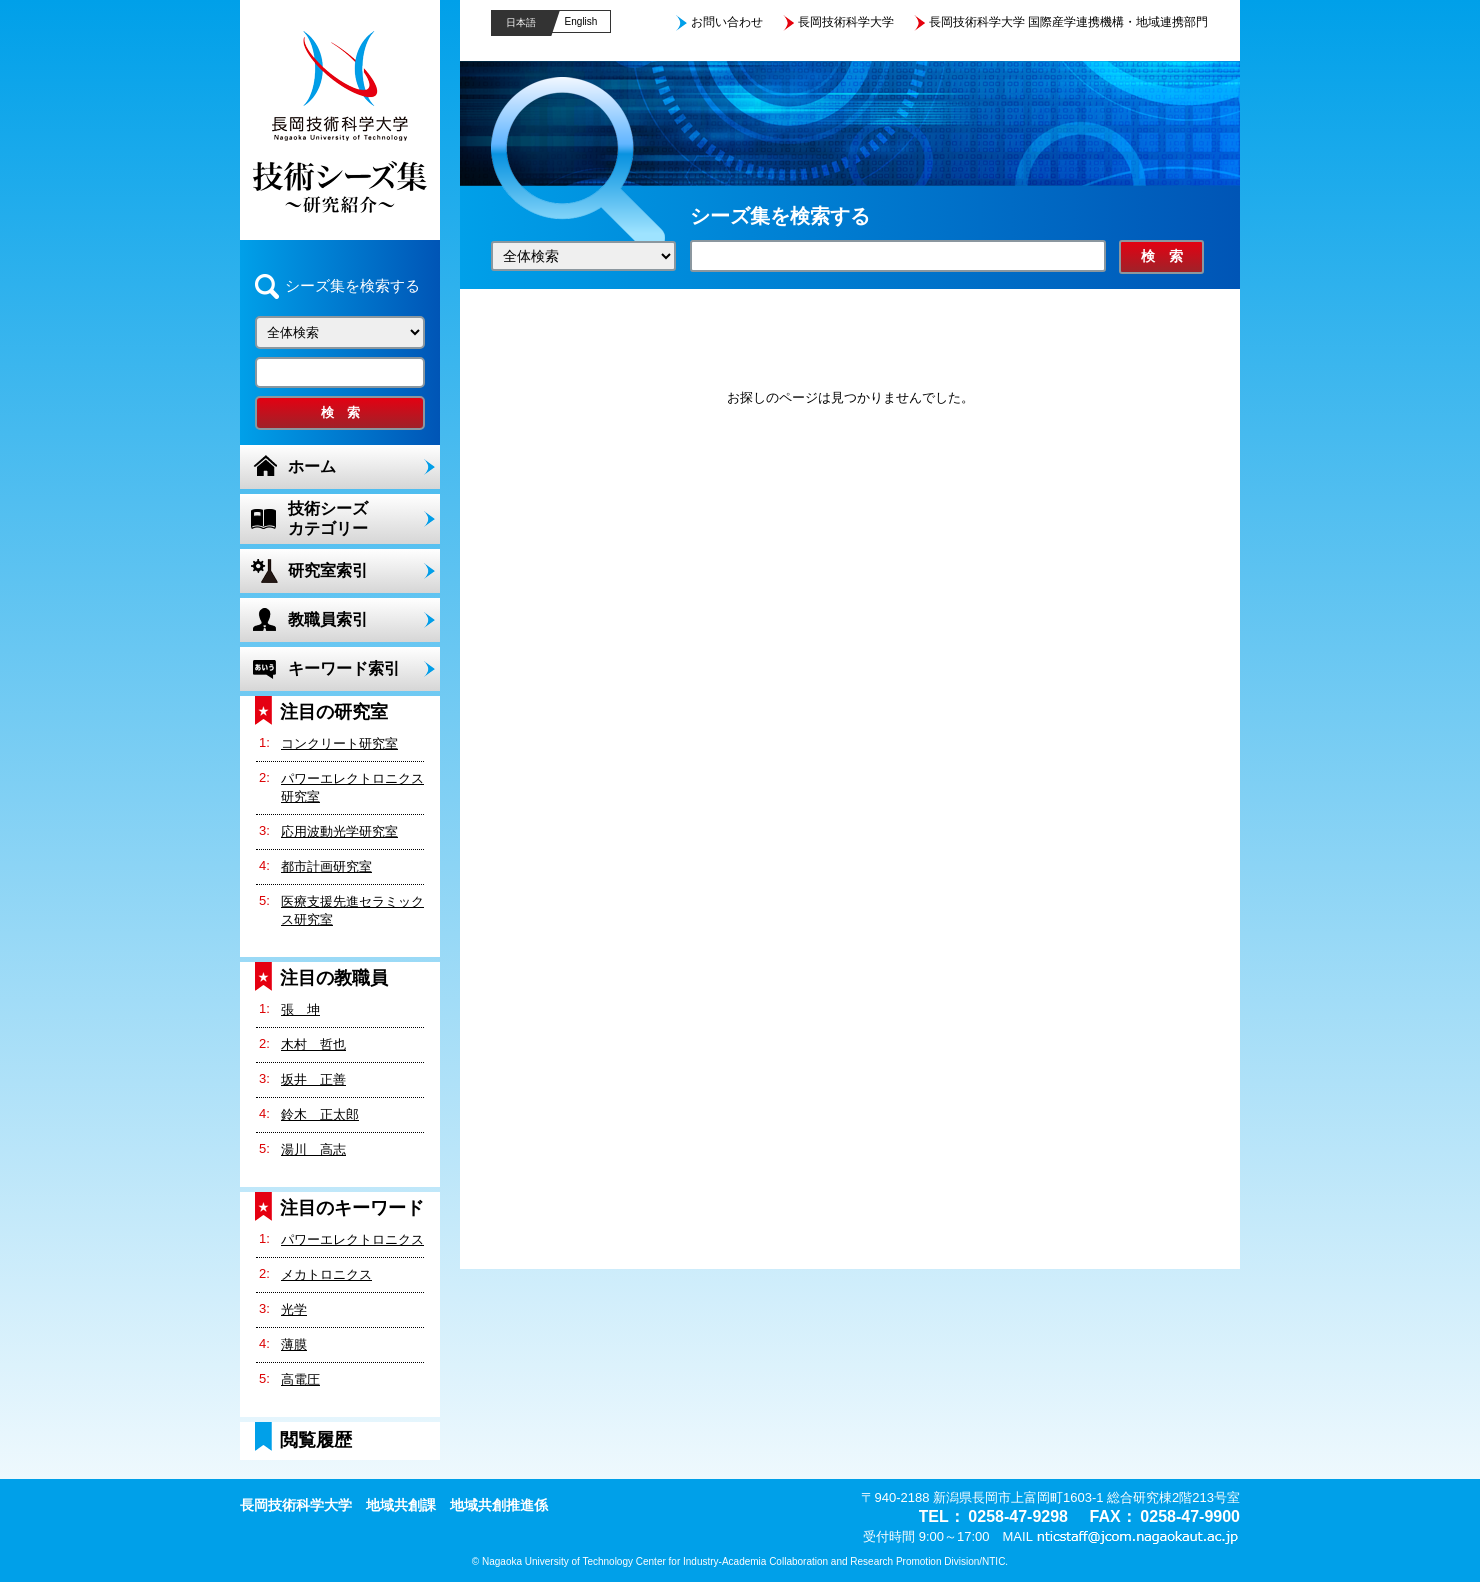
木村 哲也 (313, 1044)
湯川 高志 (313, 1149)
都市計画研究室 (326, 866)
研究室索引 (328, 570)
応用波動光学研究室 (339, 831)
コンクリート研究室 (339, 743)
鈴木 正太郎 (320, 1114)
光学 (294, 1309)
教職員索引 (328, 619)
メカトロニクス (326, 1274)
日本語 (521, 22)
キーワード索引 (344, 668)
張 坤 (300, 1009)
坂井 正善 (313, 1079)
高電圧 (300, 1379)
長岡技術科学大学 (846, 22)
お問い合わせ (727, 22)
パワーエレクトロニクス (352, 1239)
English (581, 21)
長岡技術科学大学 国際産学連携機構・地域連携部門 (1068, 22)
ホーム (312, 466)
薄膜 (294, 1344)
